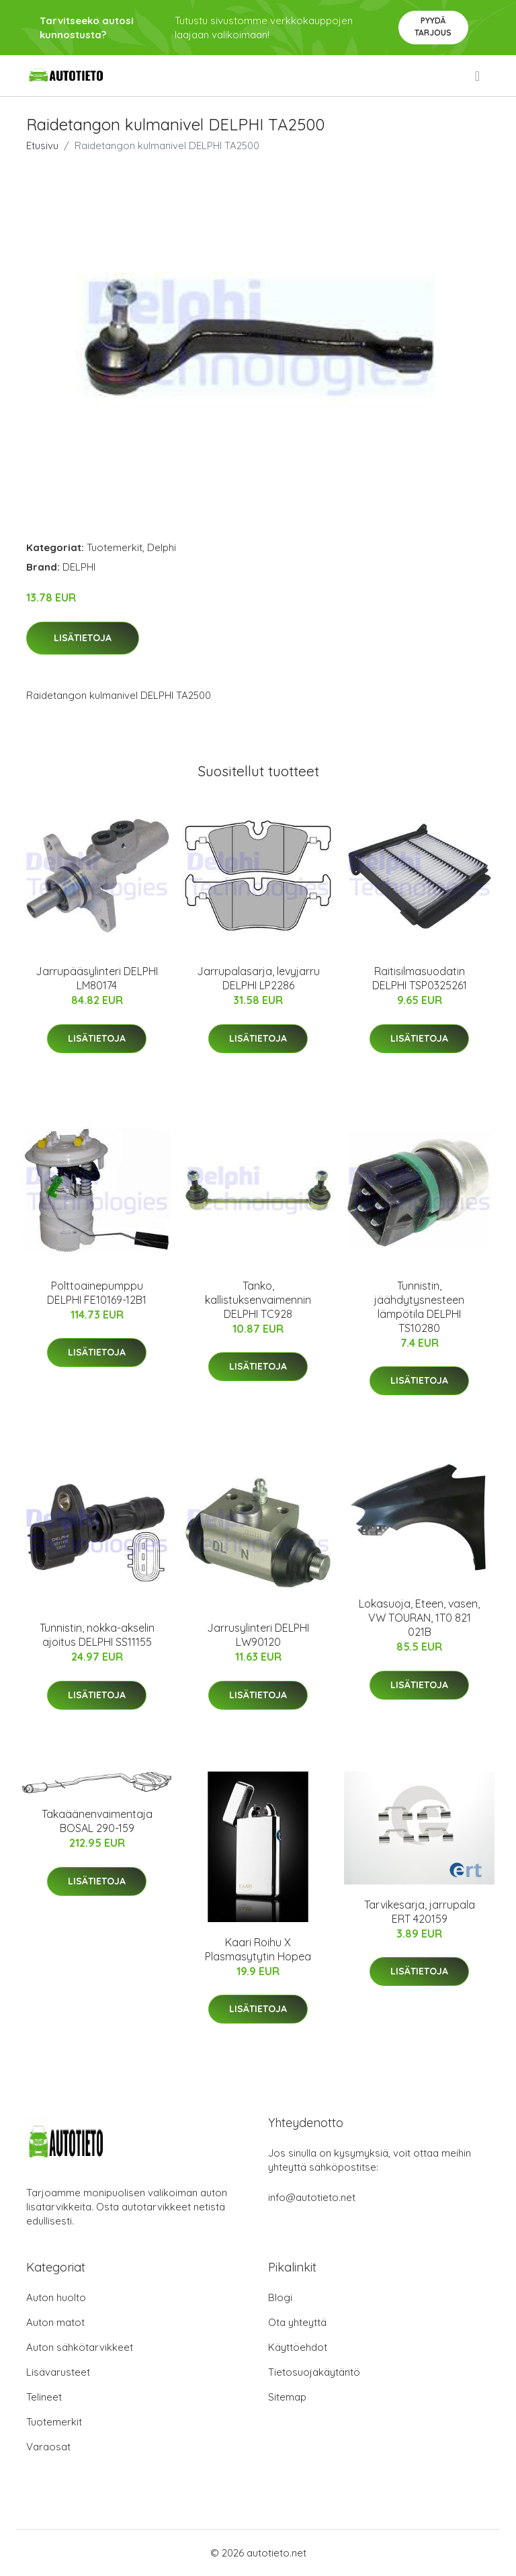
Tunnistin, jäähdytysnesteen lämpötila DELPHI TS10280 (419, 1307)
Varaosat (48, 2446)
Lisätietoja (83, 638)
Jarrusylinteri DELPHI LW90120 (258, 1635)
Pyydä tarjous (433, 26)
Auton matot (55, 2322)
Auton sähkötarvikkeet (79, 2347)
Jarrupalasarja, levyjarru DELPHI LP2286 (258, 978)
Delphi (161, 547)
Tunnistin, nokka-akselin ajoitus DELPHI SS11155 (97, 1635)
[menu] (478, 76)
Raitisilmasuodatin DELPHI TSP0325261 (419, 978)
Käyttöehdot (297, 2347)
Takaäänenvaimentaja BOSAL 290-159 (97, 1821)
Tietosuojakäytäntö (314, 2372)
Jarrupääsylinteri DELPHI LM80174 (97, 978)
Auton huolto (56, 2297)
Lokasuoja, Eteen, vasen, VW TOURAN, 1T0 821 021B (419, 1617)
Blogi (280, 2297)
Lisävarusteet (58, 2372)
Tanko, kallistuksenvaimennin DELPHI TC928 (258, 1300)
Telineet (44, 2397)
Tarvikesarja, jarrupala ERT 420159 (419, 1911)
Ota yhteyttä (297, 2322)
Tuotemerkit (114, 547)
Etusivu (42, 145)
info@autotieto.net (311, 2197)
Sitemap (287, 2397)
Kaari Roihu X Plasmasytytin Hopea (258, 1949)
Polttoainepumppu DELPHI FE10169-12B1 (96, 1292)
